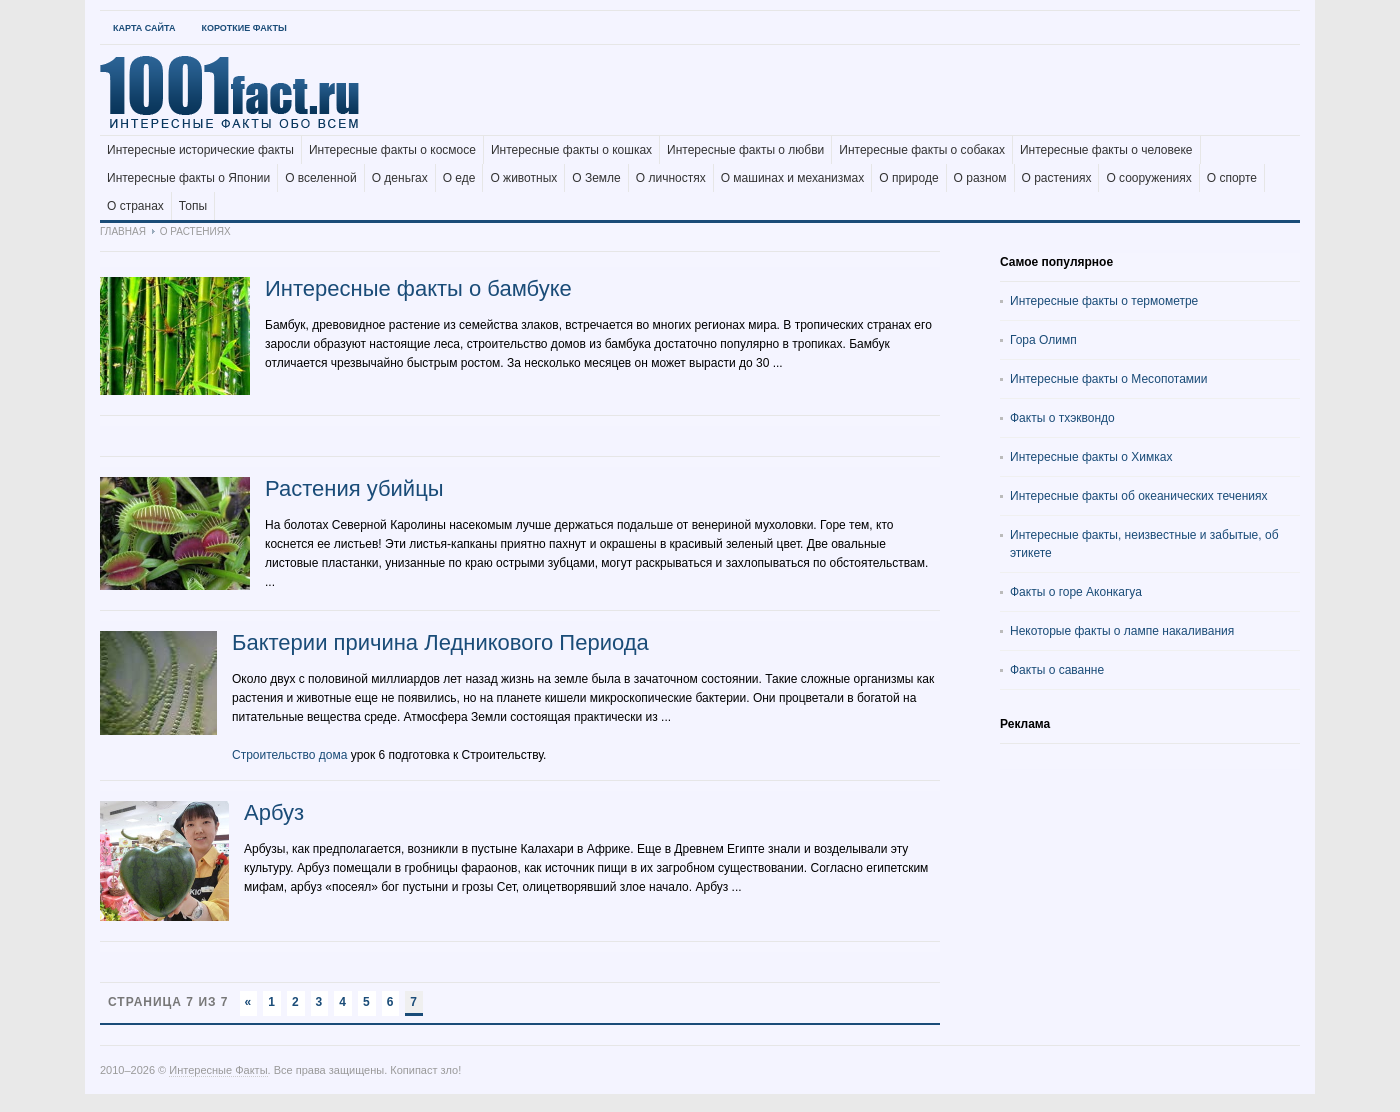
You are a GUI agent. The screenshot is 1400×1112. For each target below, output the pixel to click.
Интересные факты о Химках (1091, 457)
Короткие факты (243, 28)
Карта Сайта (144, 28)
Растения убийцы (354, 488)
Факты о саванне (1057, 670)
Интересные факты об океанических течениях (1139, 496)
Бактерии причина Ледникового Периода (440, 642)
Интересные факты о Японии (188, 178)
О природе (908, 178)
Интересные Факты (218, 1070)
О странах (135, 206)
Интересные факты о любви (745, 150)
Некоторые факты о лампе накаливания (1122, 631)
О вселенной (321, 178)
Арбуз (274, 812)
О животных (523, 178)
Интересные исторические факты (200, 150)
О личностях (671, 178)
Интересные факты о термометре (1104, 301)
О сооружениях (1148, 178)
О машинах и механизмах (793, 178)
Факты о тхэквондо (1062, 418)
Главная (123, 231)
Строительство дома (289, 755)
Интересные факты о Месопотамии (1109, 379)
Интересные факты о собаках (922, 150)
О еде (459, 178)
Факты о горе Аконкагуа (1076, 592)
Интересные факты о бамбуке (418, 288)
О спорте (1232, 178)
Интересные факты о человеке (1106, 150)
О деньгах (400, 178)
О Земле (596, 178)
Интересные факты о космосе (392, 150)
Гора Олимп (1043, 340)
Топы (193, 206)
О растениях (1057, 178)
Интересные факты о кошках (571, 150)
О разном (980, 178)
